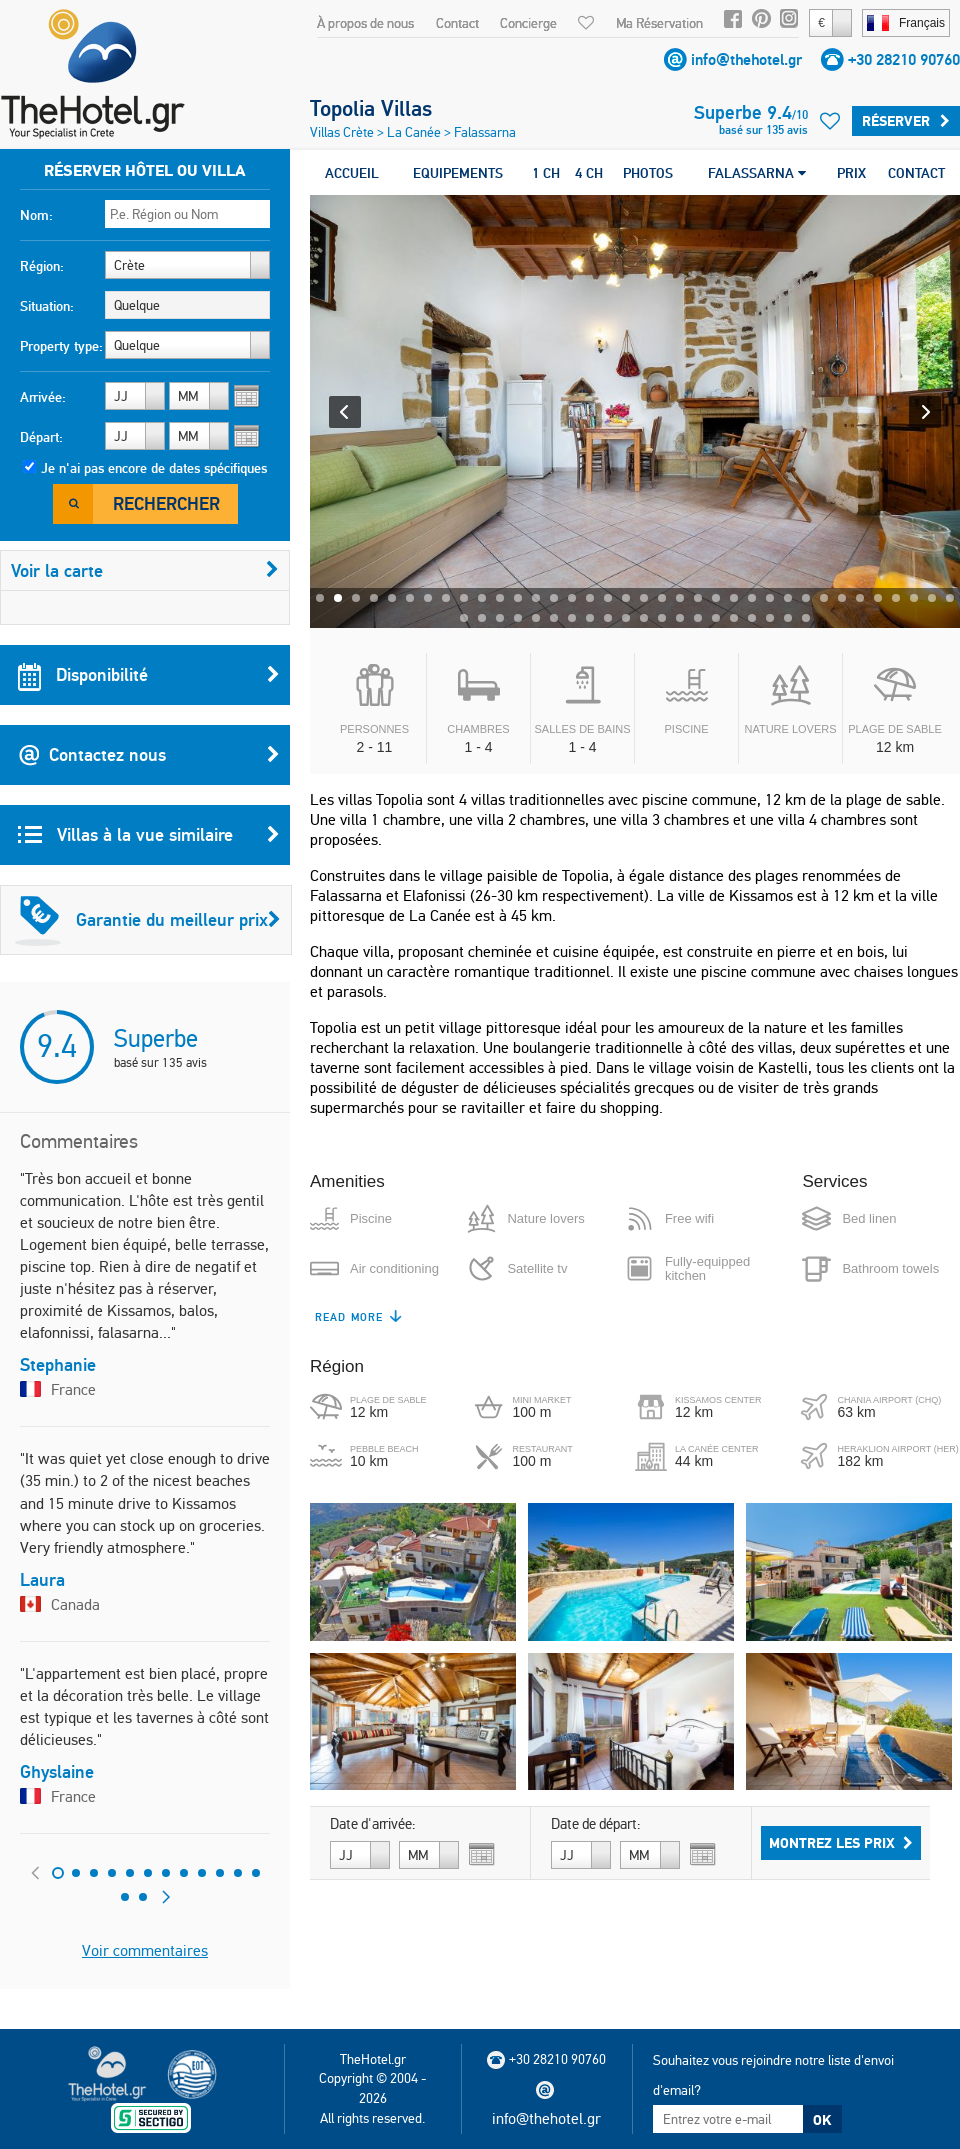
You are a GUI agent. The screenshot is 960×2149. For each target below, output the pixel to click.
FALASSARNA (757, 173)
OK (822, 2120)
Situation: (47, 306)
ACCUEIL (352, 173)
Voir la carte (145, 570)
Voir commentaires (145, 1950)
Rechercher (166, 503)
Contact (457, 23)
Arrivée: (43, 397)
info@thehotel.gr (746, 59)
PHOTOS (648, 173)
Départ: (41, 437)
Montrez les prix (841, 1843)
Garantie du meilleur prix (148, 920)
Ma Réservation (659, 23)
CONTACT (916, 173)
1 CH (546, 173)
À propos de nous (365, 23)
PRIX (851, 173)
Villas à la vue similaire (149, 835)
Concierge (528, 23)
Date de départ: (596, 1824)
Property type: (61, 346)
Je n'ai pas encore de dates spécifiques (154, 468)
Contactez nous (149, 755)
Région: (42, 266)
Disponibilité (149, 675)
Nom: (36, 215)
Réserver (906, 121)
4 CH (589, 173)
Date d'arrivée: (373, 1824)
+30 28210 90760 (904, 59)
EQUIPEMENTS (458, 173)
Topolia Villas (371, 108)
